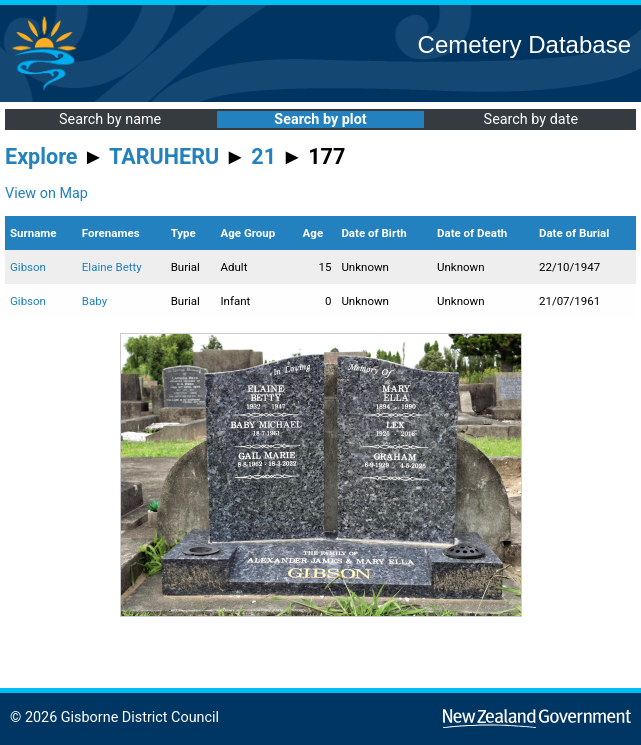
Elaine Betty (112, 267)
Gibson (28, 267)
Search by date (531, 119)
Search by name (110, 119)
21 (263, 156)
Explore (41, 156)
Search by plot (320, 119)
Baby (94, 301)
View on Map (46, 193)
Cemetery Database (524, 44)
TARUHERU (164, 156)
